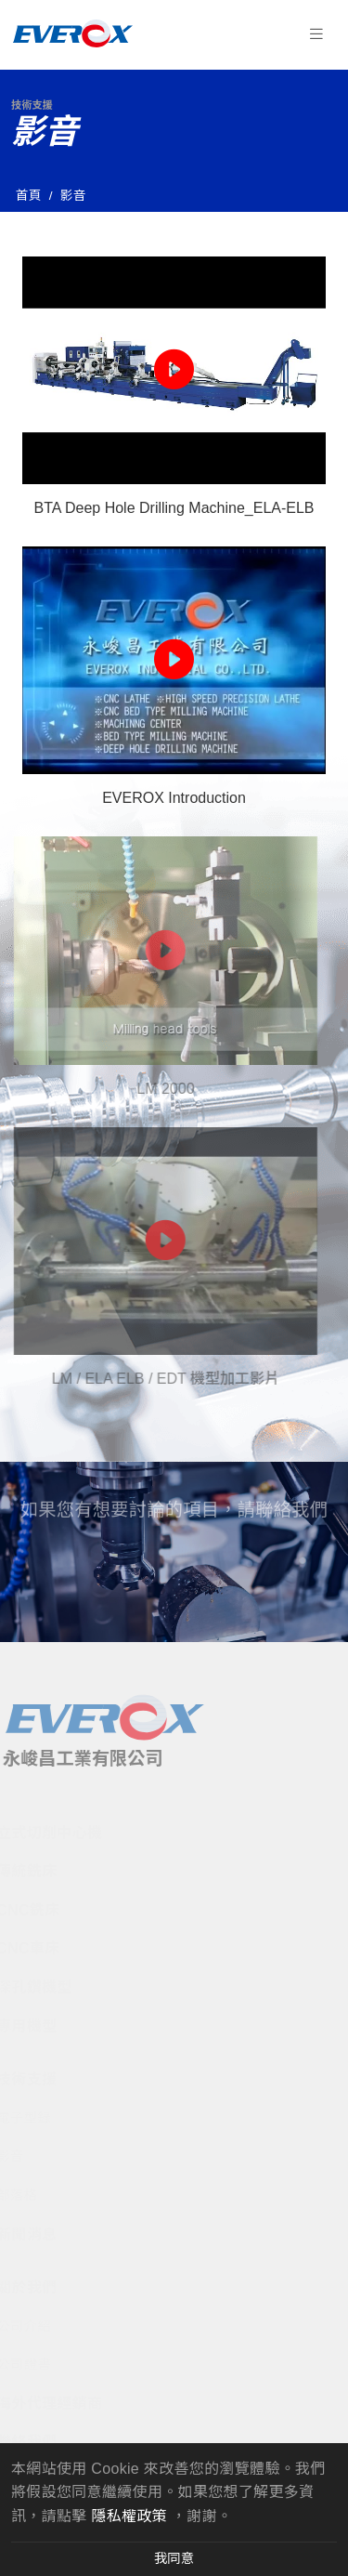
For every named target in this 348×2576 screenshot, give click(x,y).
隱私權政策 (129, 2516)
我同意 (174, 2558)
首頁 (29, 196)
